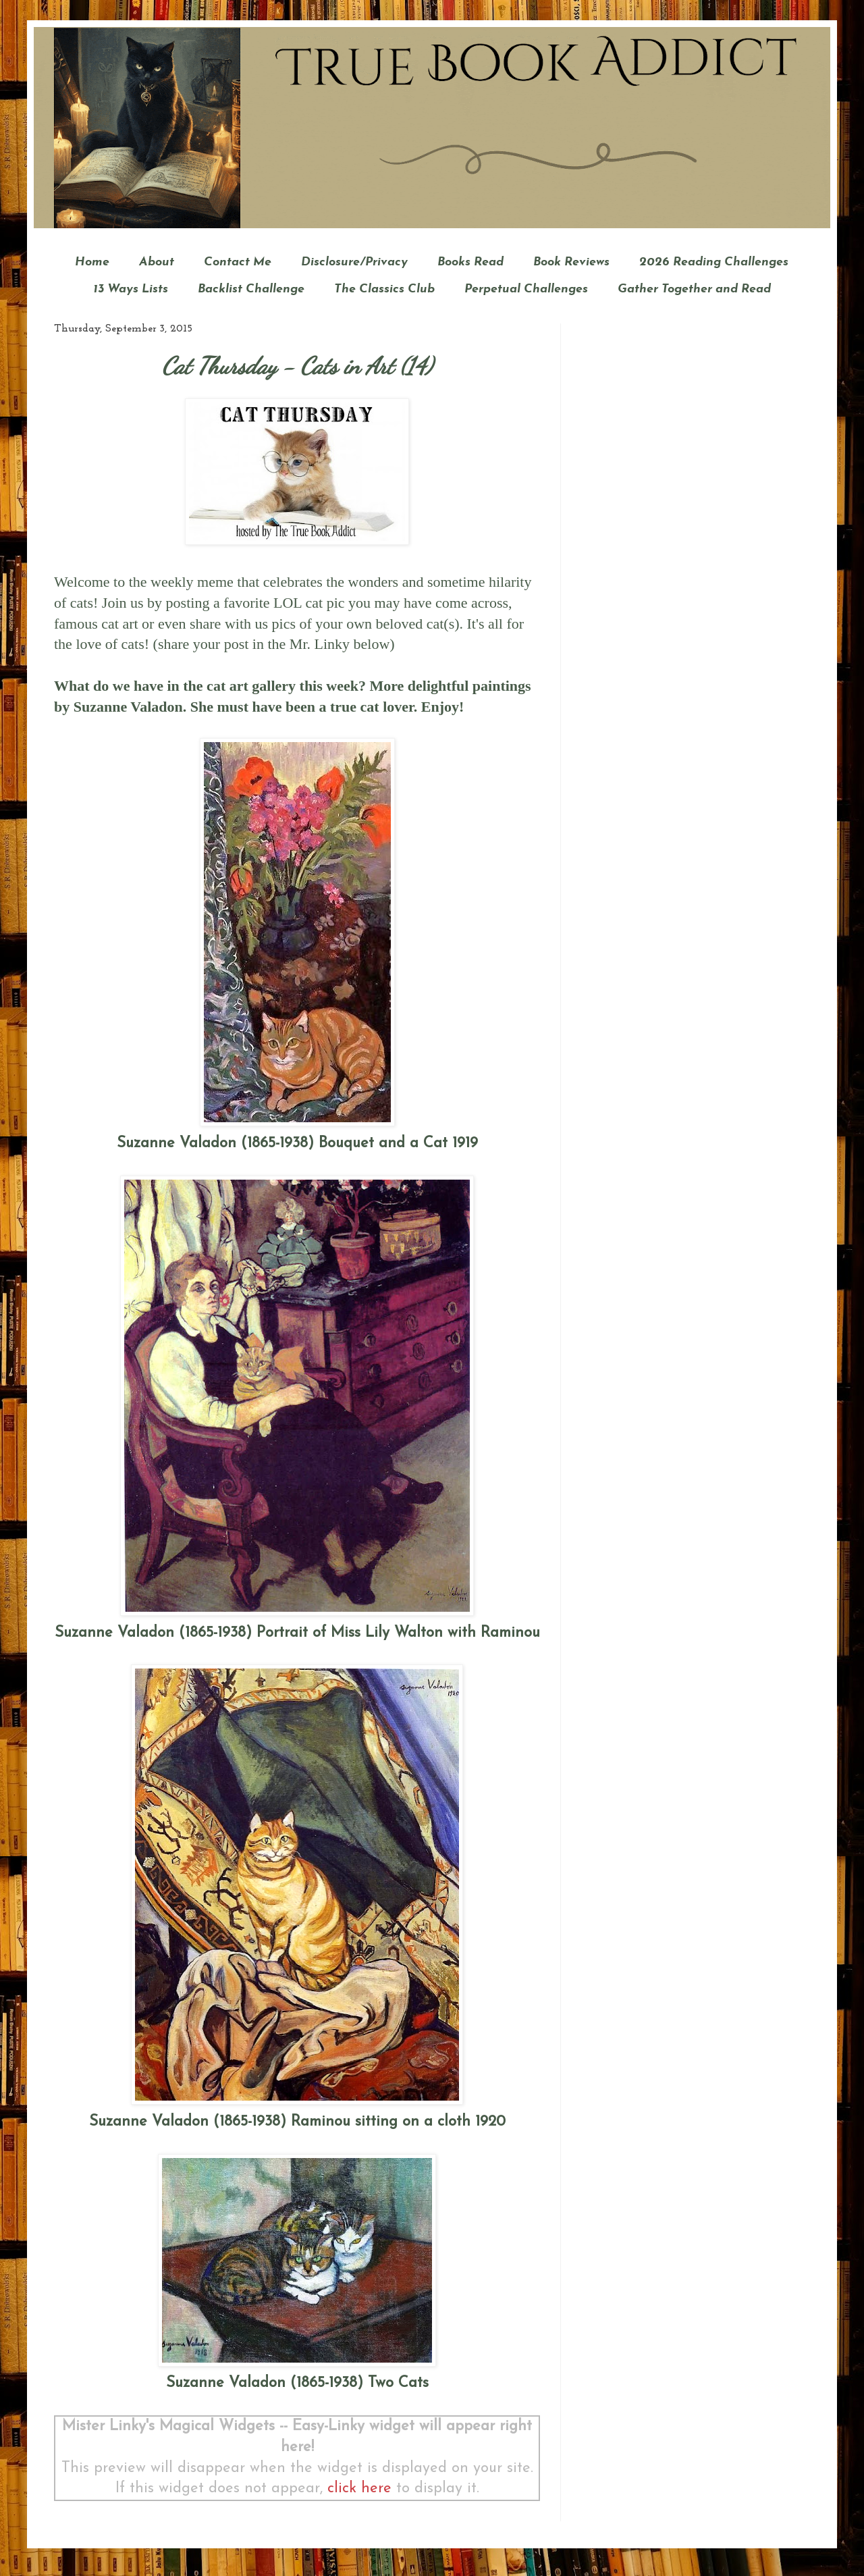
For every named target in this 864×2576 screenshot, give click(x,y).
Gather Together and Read (694, 289)
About (156, 262)
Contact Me (237, 262)
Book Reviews (571, 262)
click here (359, 2488)
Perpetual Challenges (526, 289)
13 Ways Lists (130, 289)
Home (92, 262)
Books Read (470, 262)
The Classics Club (384, 289)
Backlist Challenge (251, 289)
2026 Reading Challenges (713, 262)
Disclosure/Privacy (354, 262)
